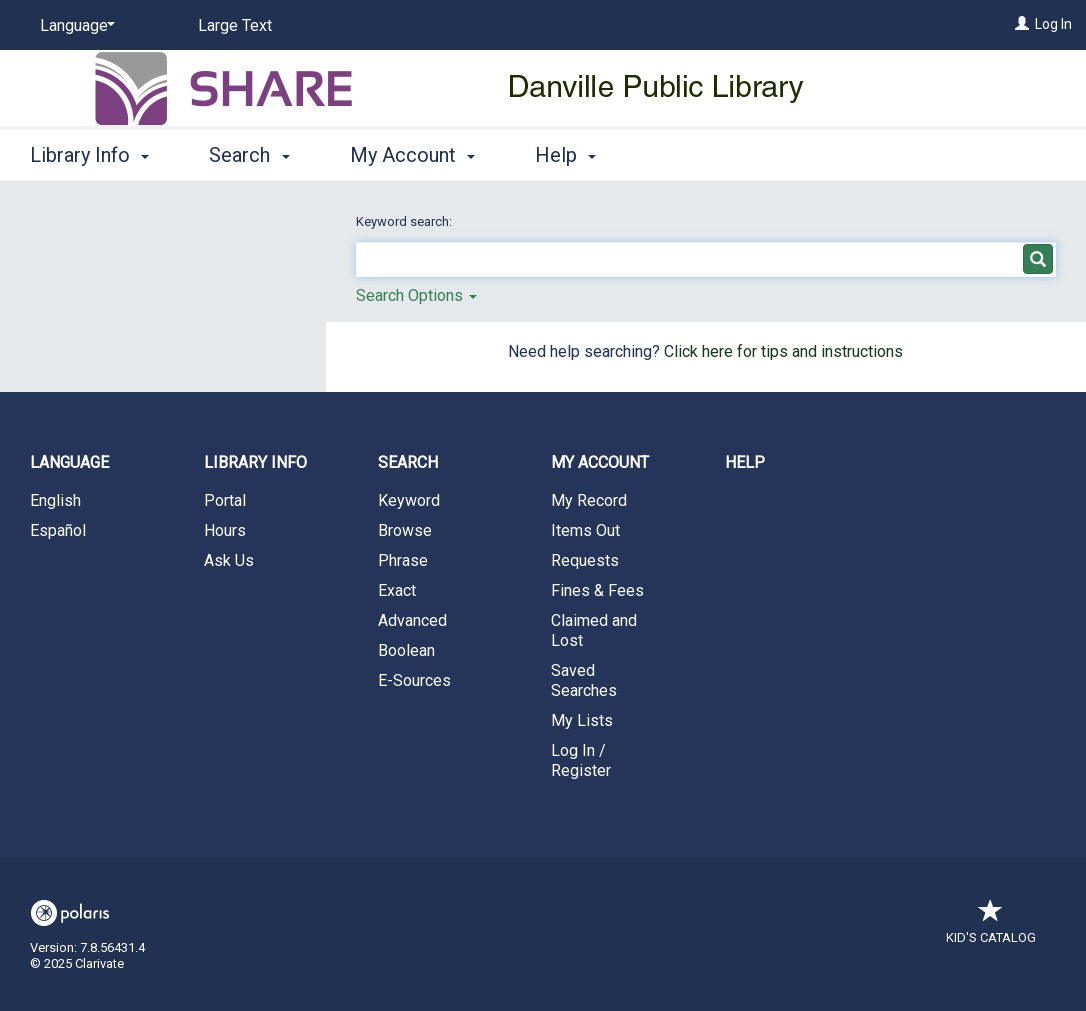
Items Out (585, 530)
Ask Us (229, 560)
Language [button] (69, 462)
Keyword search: (405, 221)
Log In (1053, 24)
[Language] (74, 26)
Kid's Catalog (991, 927)
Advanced (412, 620)
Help (745, 462)
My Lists (582, 720)
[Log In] (1022, 24)
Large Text (235, 25)
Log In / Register (581, 760)
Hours (225, 530)
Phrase (403, 560)
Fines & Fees (597, 590)
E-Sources (414, 680)
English (55, 500)
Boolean (406, 650)
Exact (397, 590)
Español (58, 530)
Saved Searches (584, 680)
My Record (589, 500)
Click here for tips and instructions (783, 351)
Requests (585, 560)
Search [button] (249, 155)
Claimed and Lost (594, 630)
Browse (405, 530)
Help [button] (565, 155)
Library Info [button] (89, 155)
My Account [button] (412, 155)
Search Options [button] (416, 295)
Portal (225, 500)
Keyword (409, 500)
